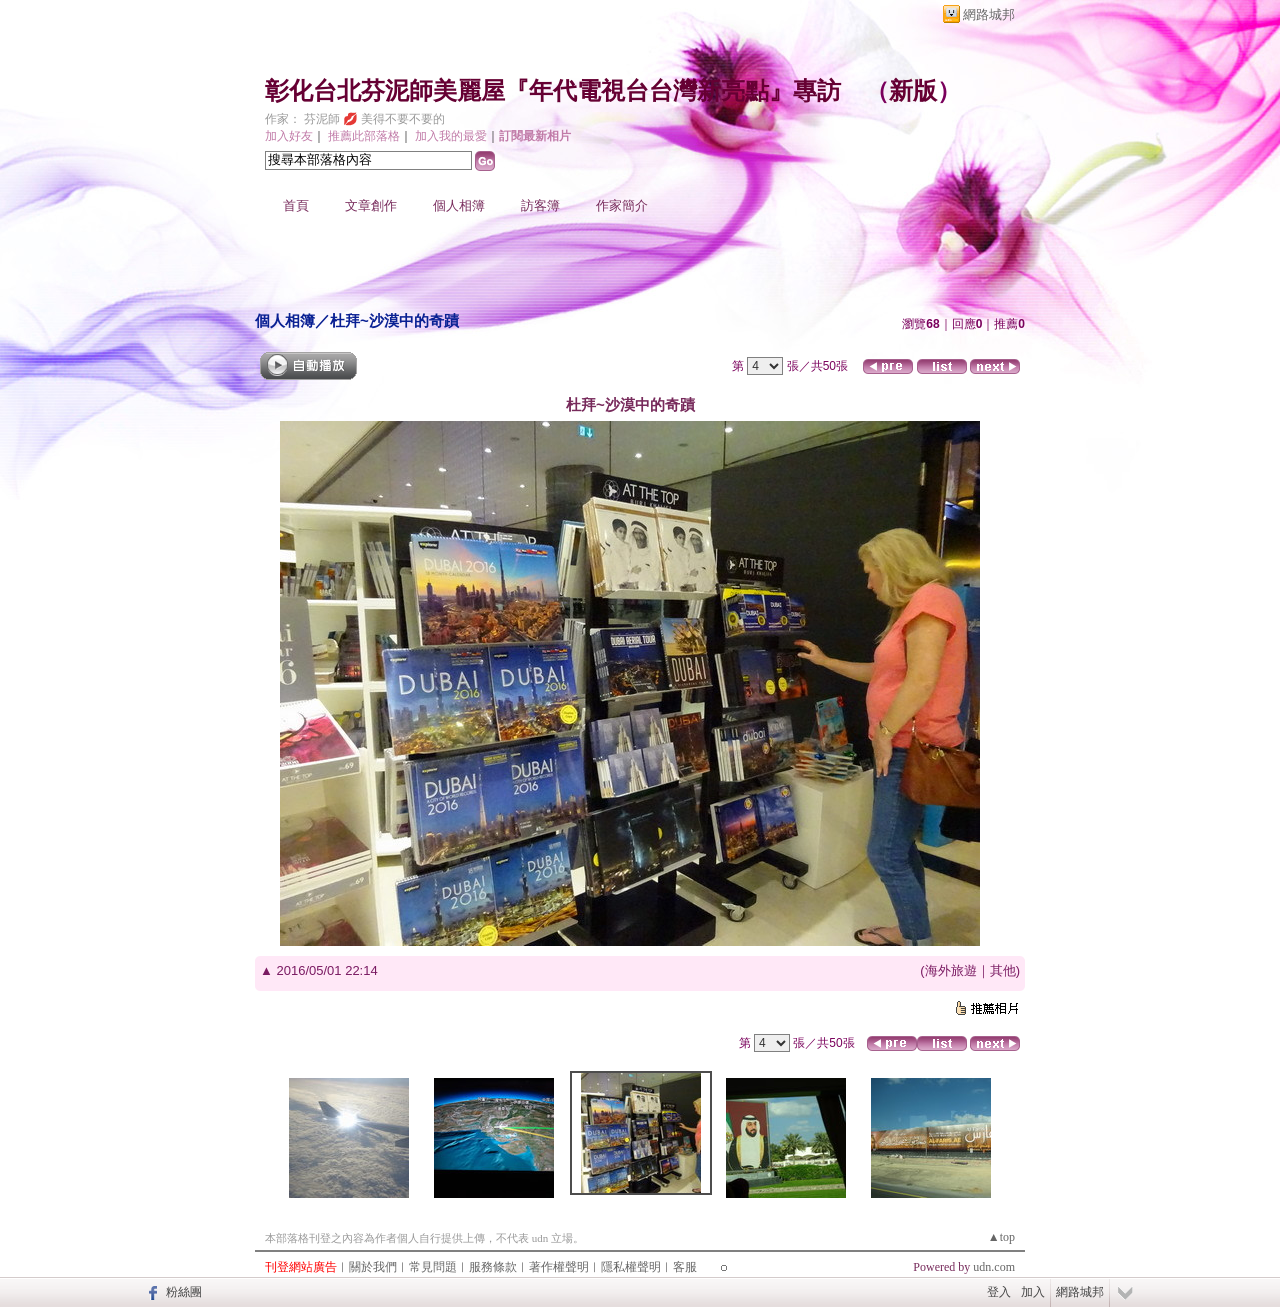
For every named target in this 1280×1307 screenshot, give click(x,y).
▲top (1001, 1237)
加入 (1033, 1292)
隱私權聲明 (631, 1267)
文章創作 (371, 205)
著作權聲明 (559, 1267)
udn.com (994, 1267)
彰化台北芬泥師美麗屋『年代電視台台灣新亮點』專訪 (553, 91)
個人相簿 (459, 205)
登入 (999, 1292)
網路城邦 (989, 14)
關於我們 (373, 1267)
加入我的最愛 (451, 136)
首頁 (296, 205)
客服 (685, 1267)
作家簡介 (622, 205)
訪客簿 (540, 205)
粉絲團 (184, 1292)
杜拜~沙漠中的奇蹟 (394, 320)
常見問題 (433, 1267)
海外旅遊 (951, 970)
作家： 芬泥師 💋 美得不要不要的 (355, 119)
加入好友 (289, 136)
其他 (1003, 970)
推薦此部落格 (364, 136)
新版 (913, 91)
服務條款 (493, 1267)
